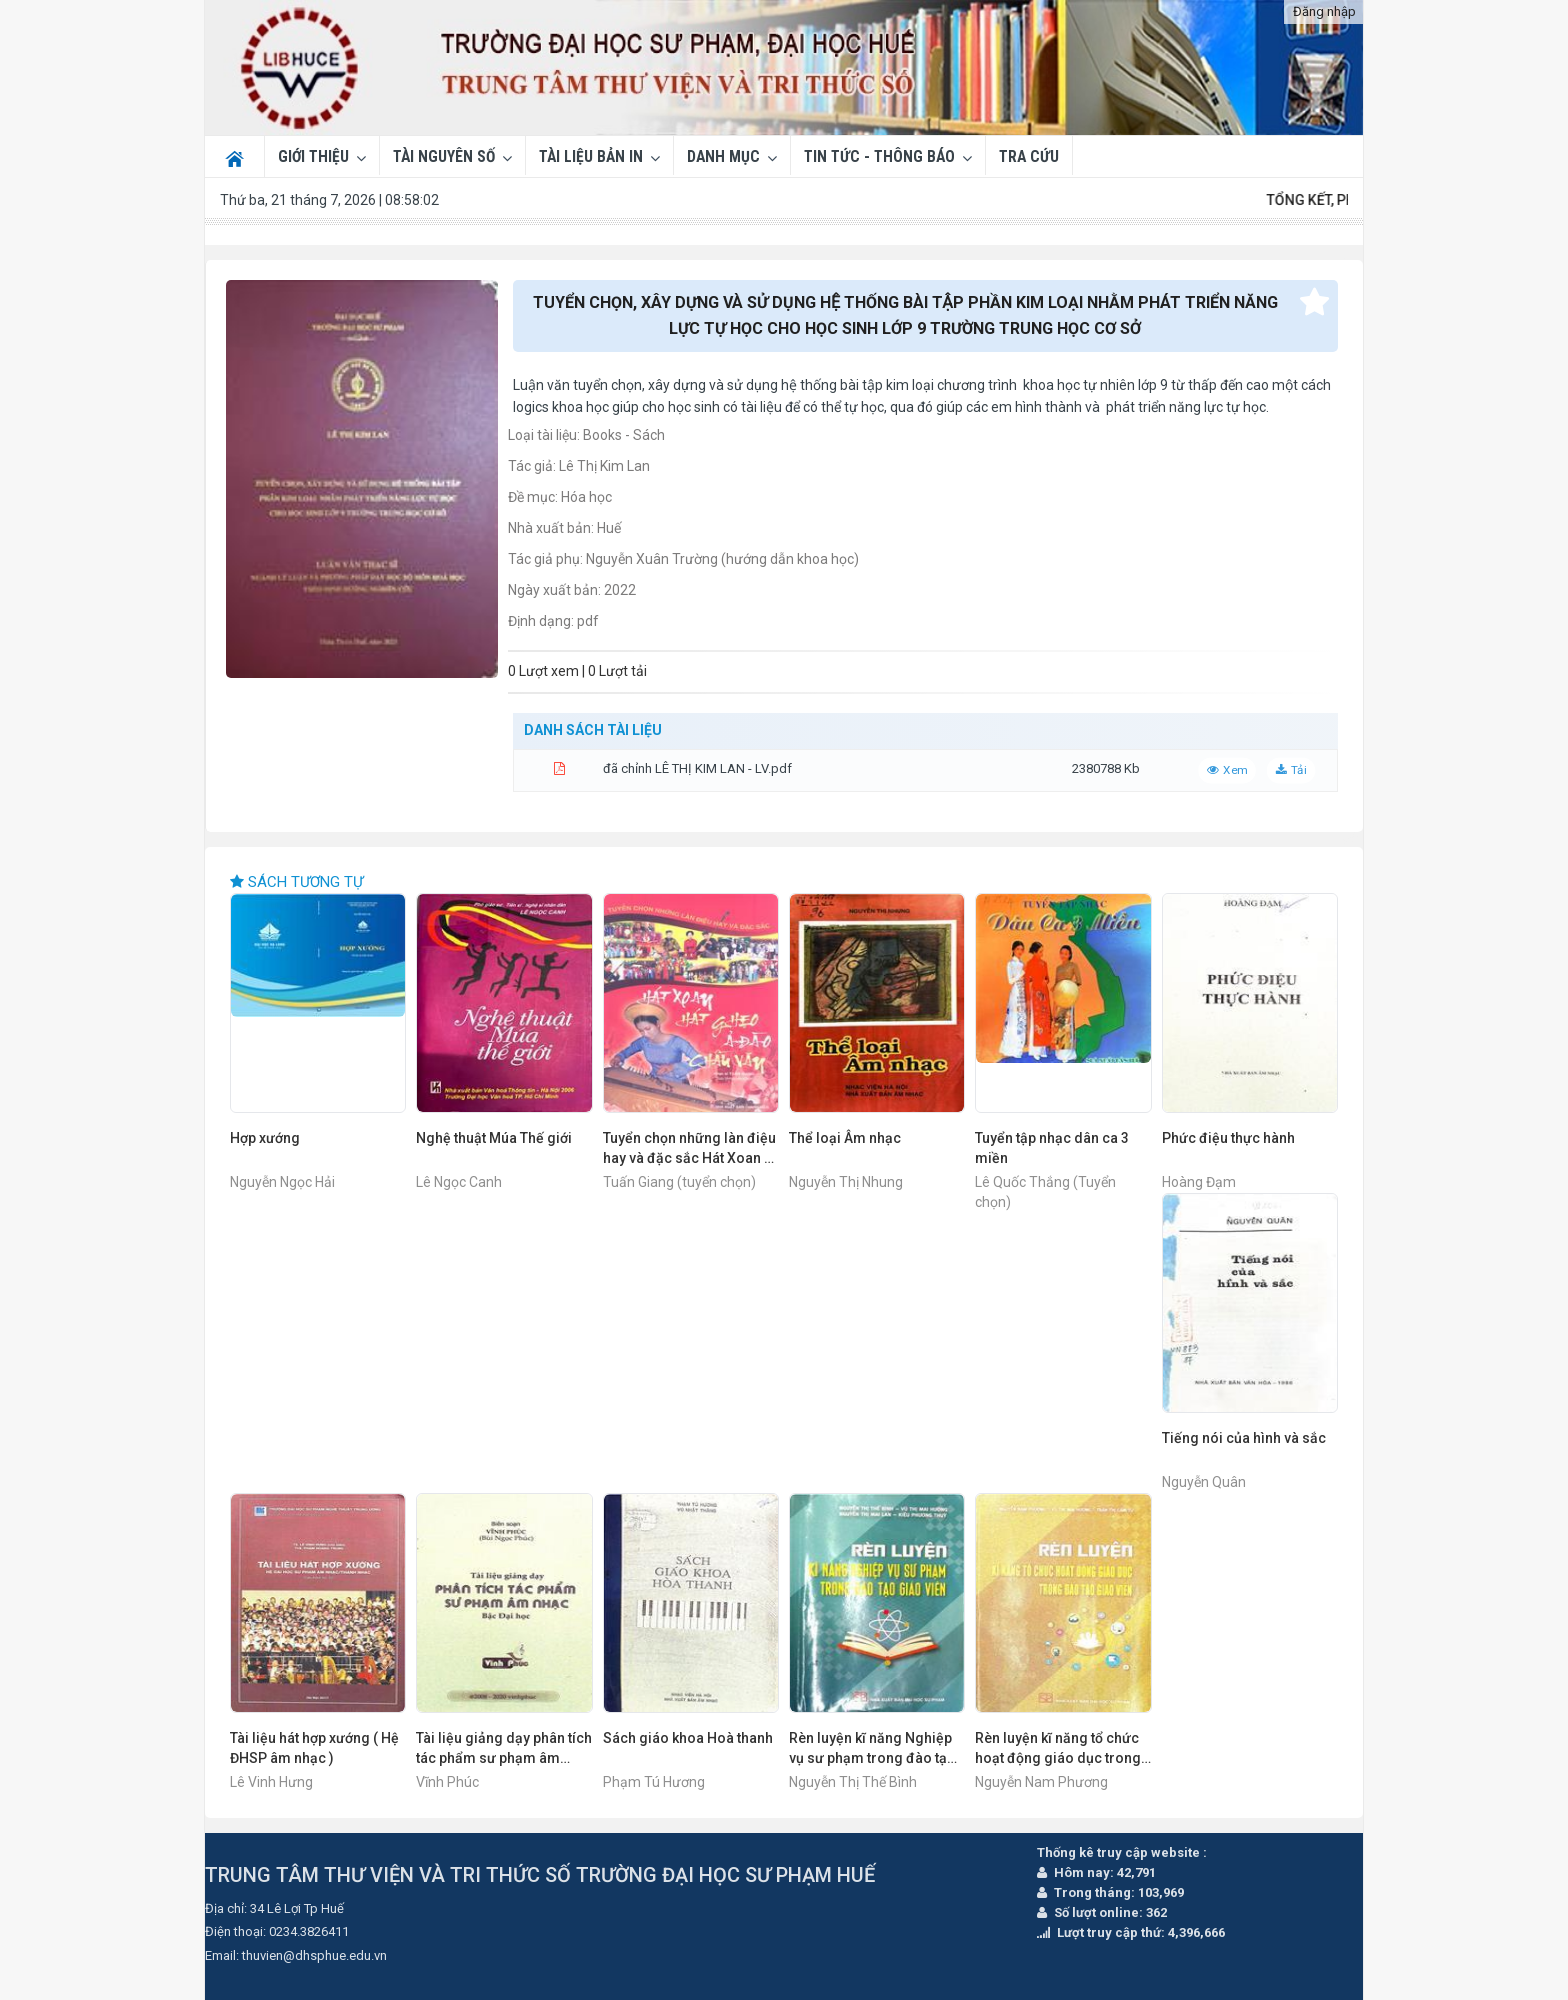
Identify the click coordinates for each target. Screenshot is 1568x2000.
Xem (1234, 770)
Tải (1298, 770)
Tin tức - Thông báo (879, 157)
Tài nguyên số (444, 157)
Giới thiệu (313, 157)
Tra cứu (1029, 157)
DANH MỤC (723, 157)
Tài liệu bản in (591, 157)
